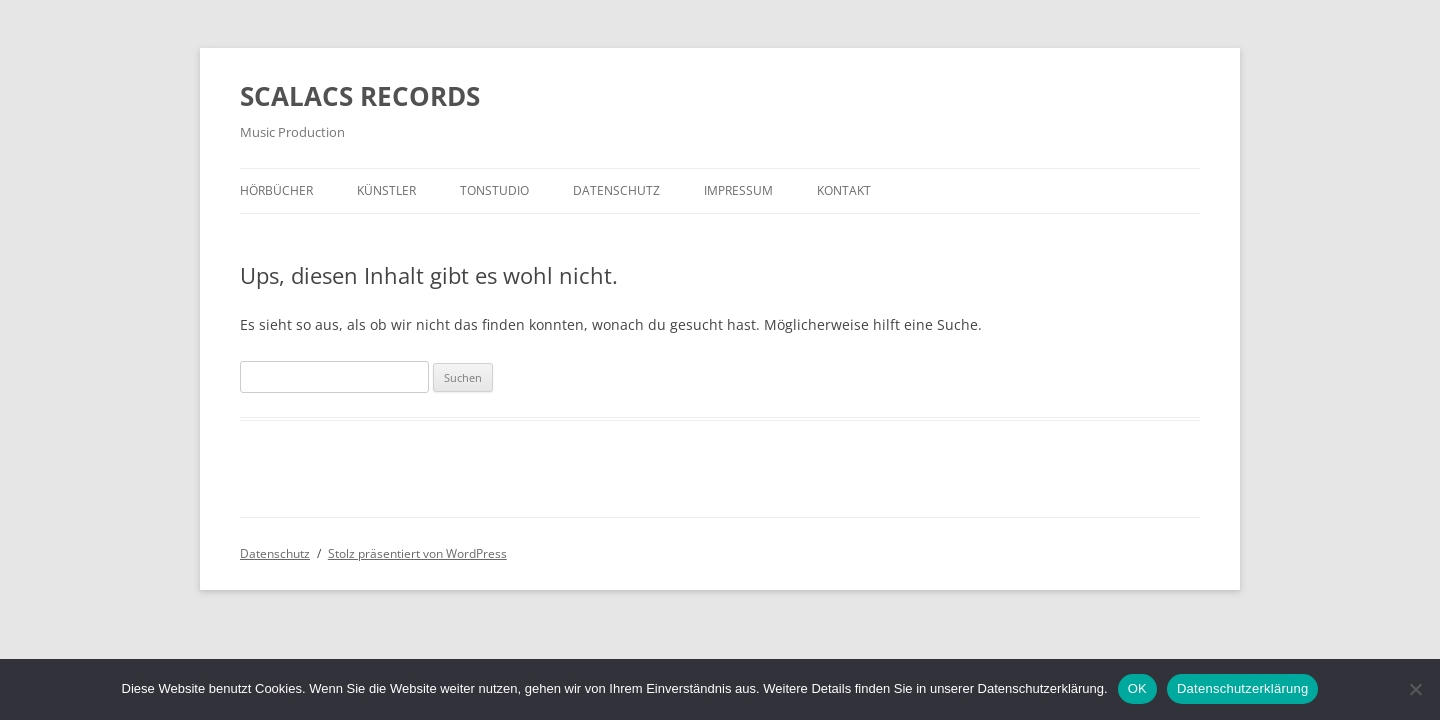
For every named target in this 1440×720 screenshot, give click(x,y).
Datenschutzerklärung (1242, 688)
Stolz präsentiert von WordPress (417, 553)
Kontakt (844, 190)
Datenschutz (616, 190)
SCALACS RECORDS (360, 96)
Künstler (386, 190)
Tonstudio (494, 190)
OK (1137, 688)
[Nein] (1415, 689)
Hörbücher (276, 190)
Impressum (738, 190)
